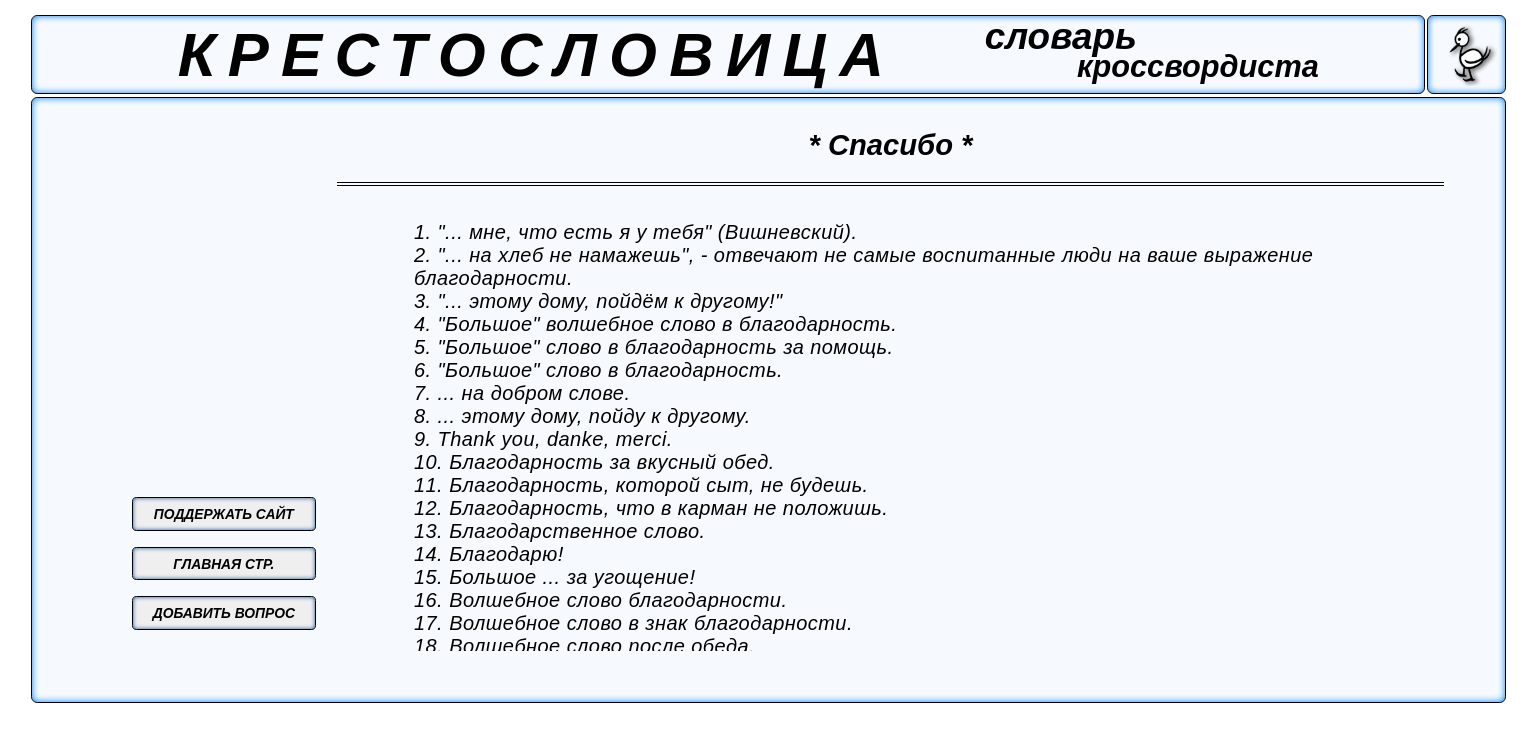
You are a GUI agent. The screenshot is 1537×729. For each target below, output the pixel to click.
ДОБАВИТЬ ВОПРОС (224, 613)
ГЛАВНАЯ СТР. (223, 564)
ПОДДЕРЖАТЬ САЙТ (224, 514)
